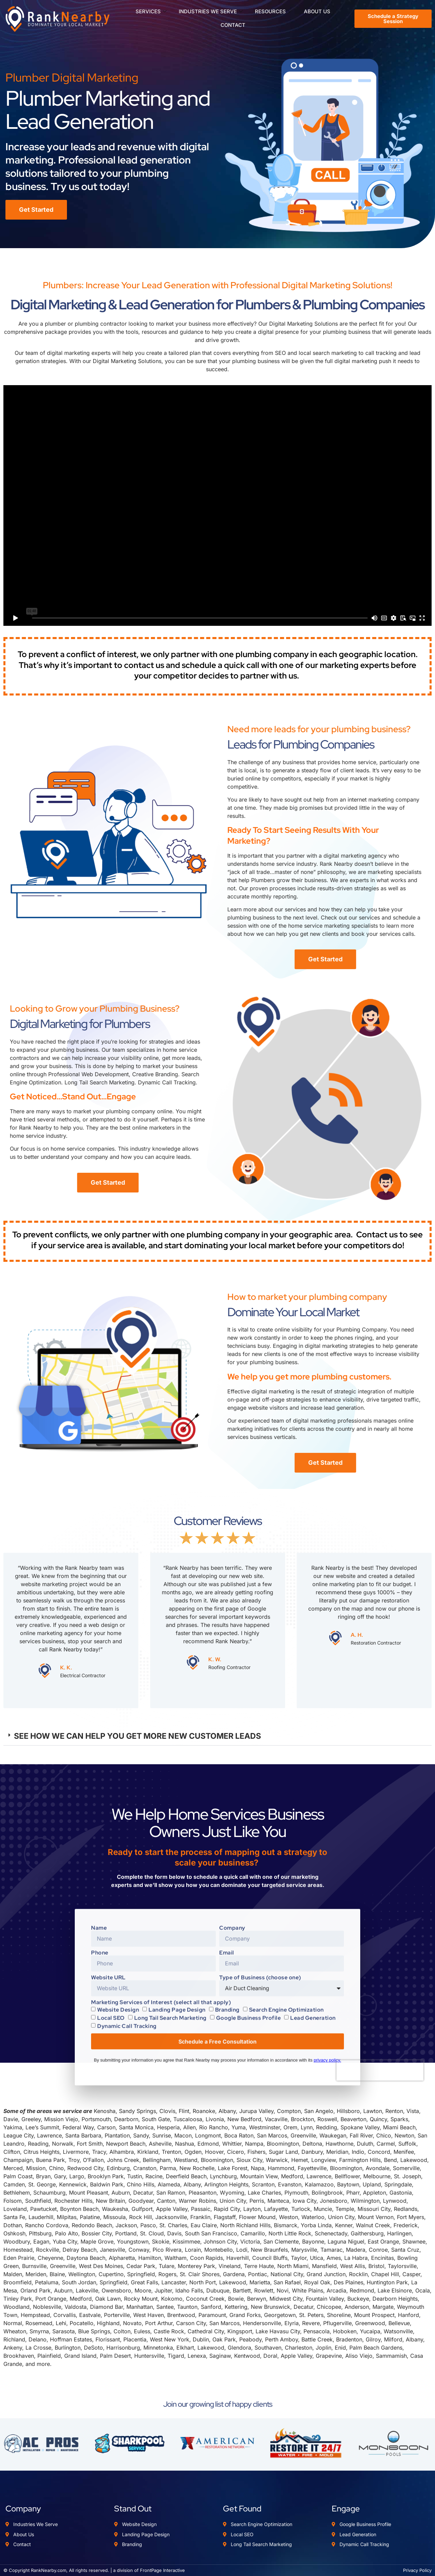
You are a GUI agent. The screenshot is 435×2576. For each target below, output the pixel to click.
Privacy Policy (417, 2570)
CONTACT (233, 25)
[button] (217, 1736)
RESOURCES (273, 12)
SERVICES (150, 12)
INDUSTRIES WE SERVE (210, 12)
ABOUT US (317, 11)
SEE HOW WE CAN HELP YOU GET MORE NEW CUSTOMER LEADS (137, 1736)
